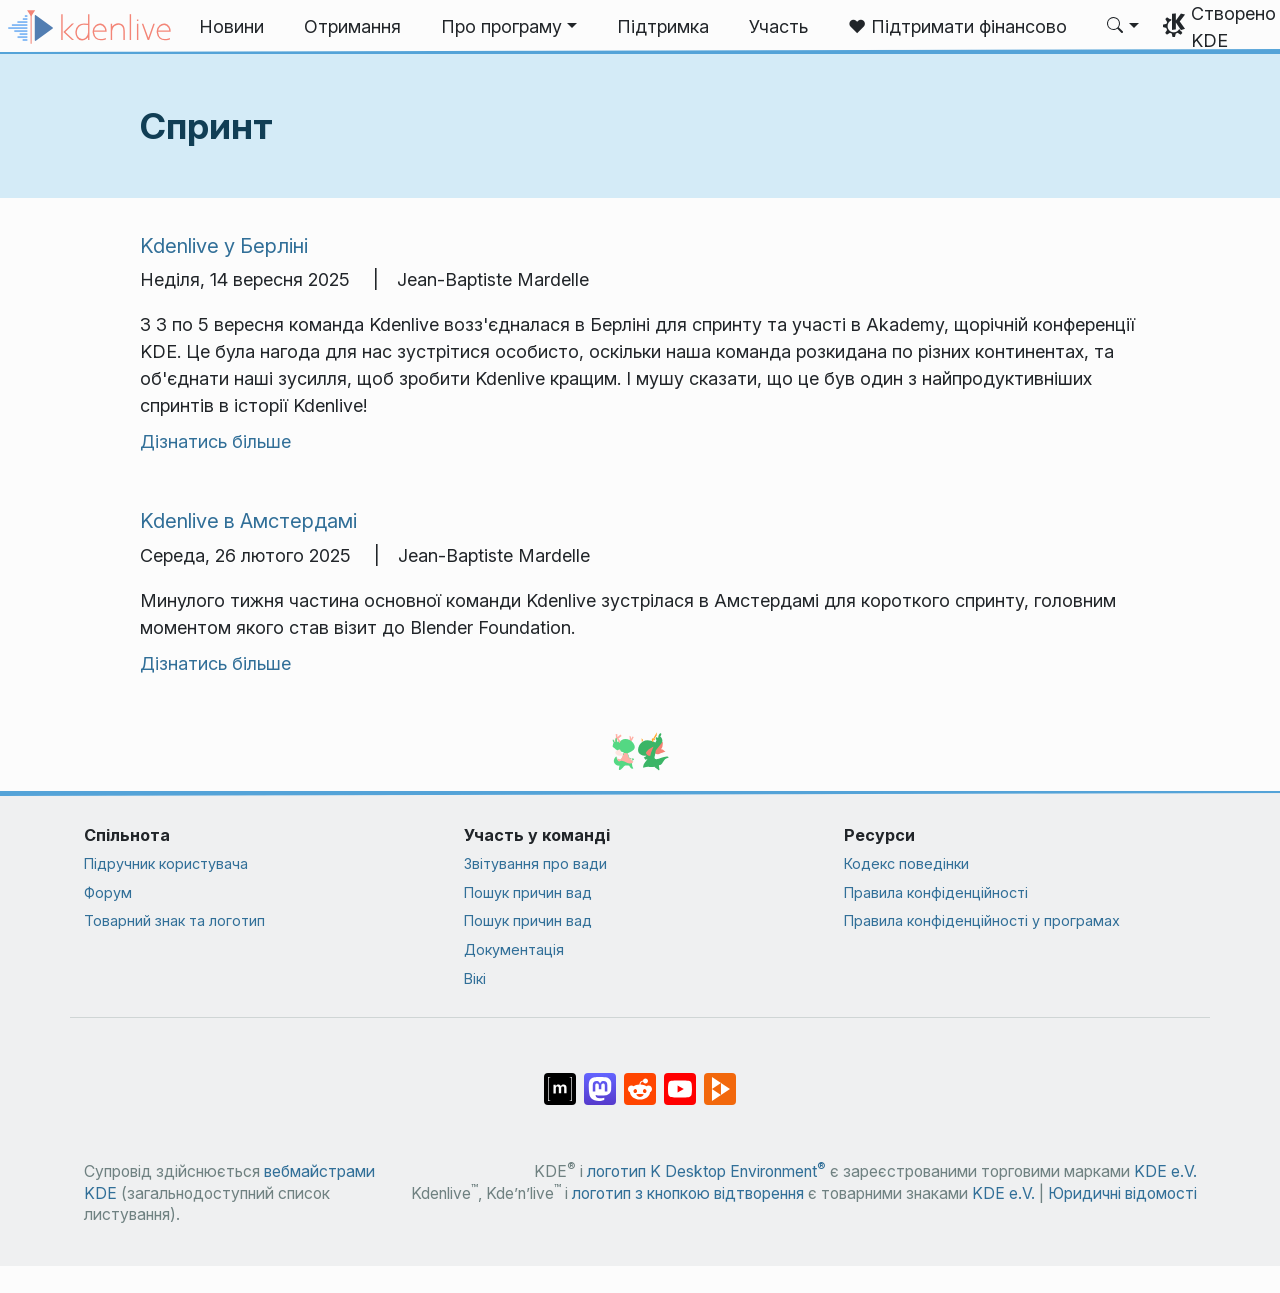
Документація (514, 949)
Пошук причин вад (528, 892)
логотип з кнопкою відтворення (688, 1193)
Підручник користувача (166, 863)
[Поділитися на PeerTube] (720, 1079)
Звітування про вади (535, 863)
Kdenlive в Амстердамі (248, 520)
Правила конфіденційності (936, 892)
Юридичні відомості (1122, 1193)
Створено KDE (1233, 27)
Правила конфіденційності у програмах (982, 920)
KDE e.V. (1165, 1171)
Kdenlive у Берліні (224, 245)
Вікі (475, 978)
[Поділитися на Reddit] (640, 1079)
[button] (509, 27)
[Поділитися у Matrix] (560, 1079)
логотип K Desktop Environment (706, 1171)
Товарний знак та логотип (174, 920)
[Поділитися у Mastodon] (600, 1079)
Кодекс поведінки (906, 863)
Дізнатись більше (215, 441)
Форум (108, 892)
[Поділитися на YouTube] (680, 1079)
